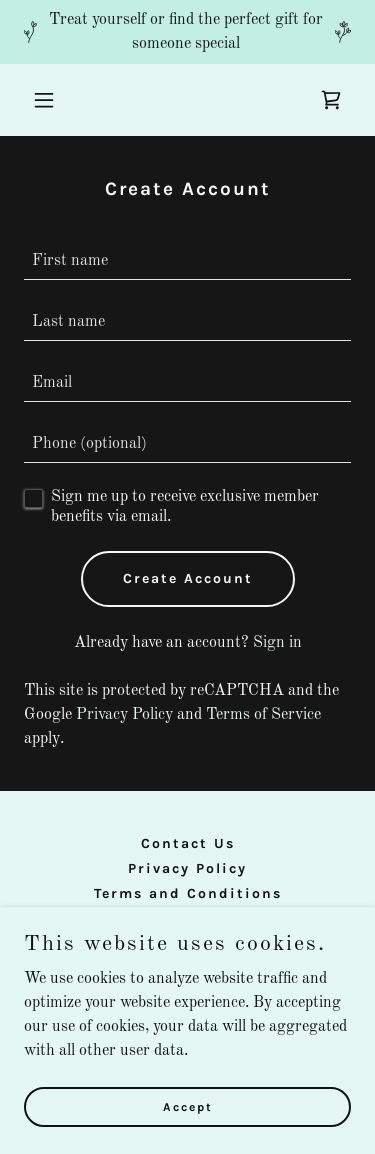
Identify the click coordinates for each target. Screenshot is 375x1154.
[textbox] (187, 261)
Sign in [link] (277, 643)
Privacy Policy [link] (124, 715)
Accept (188, 1106)
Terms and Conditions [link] (188, 893)
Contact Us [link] (188, 843)
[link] (331, 100)
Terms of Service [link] (263, 715)
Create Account (188, 578)
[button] (48, 100)
